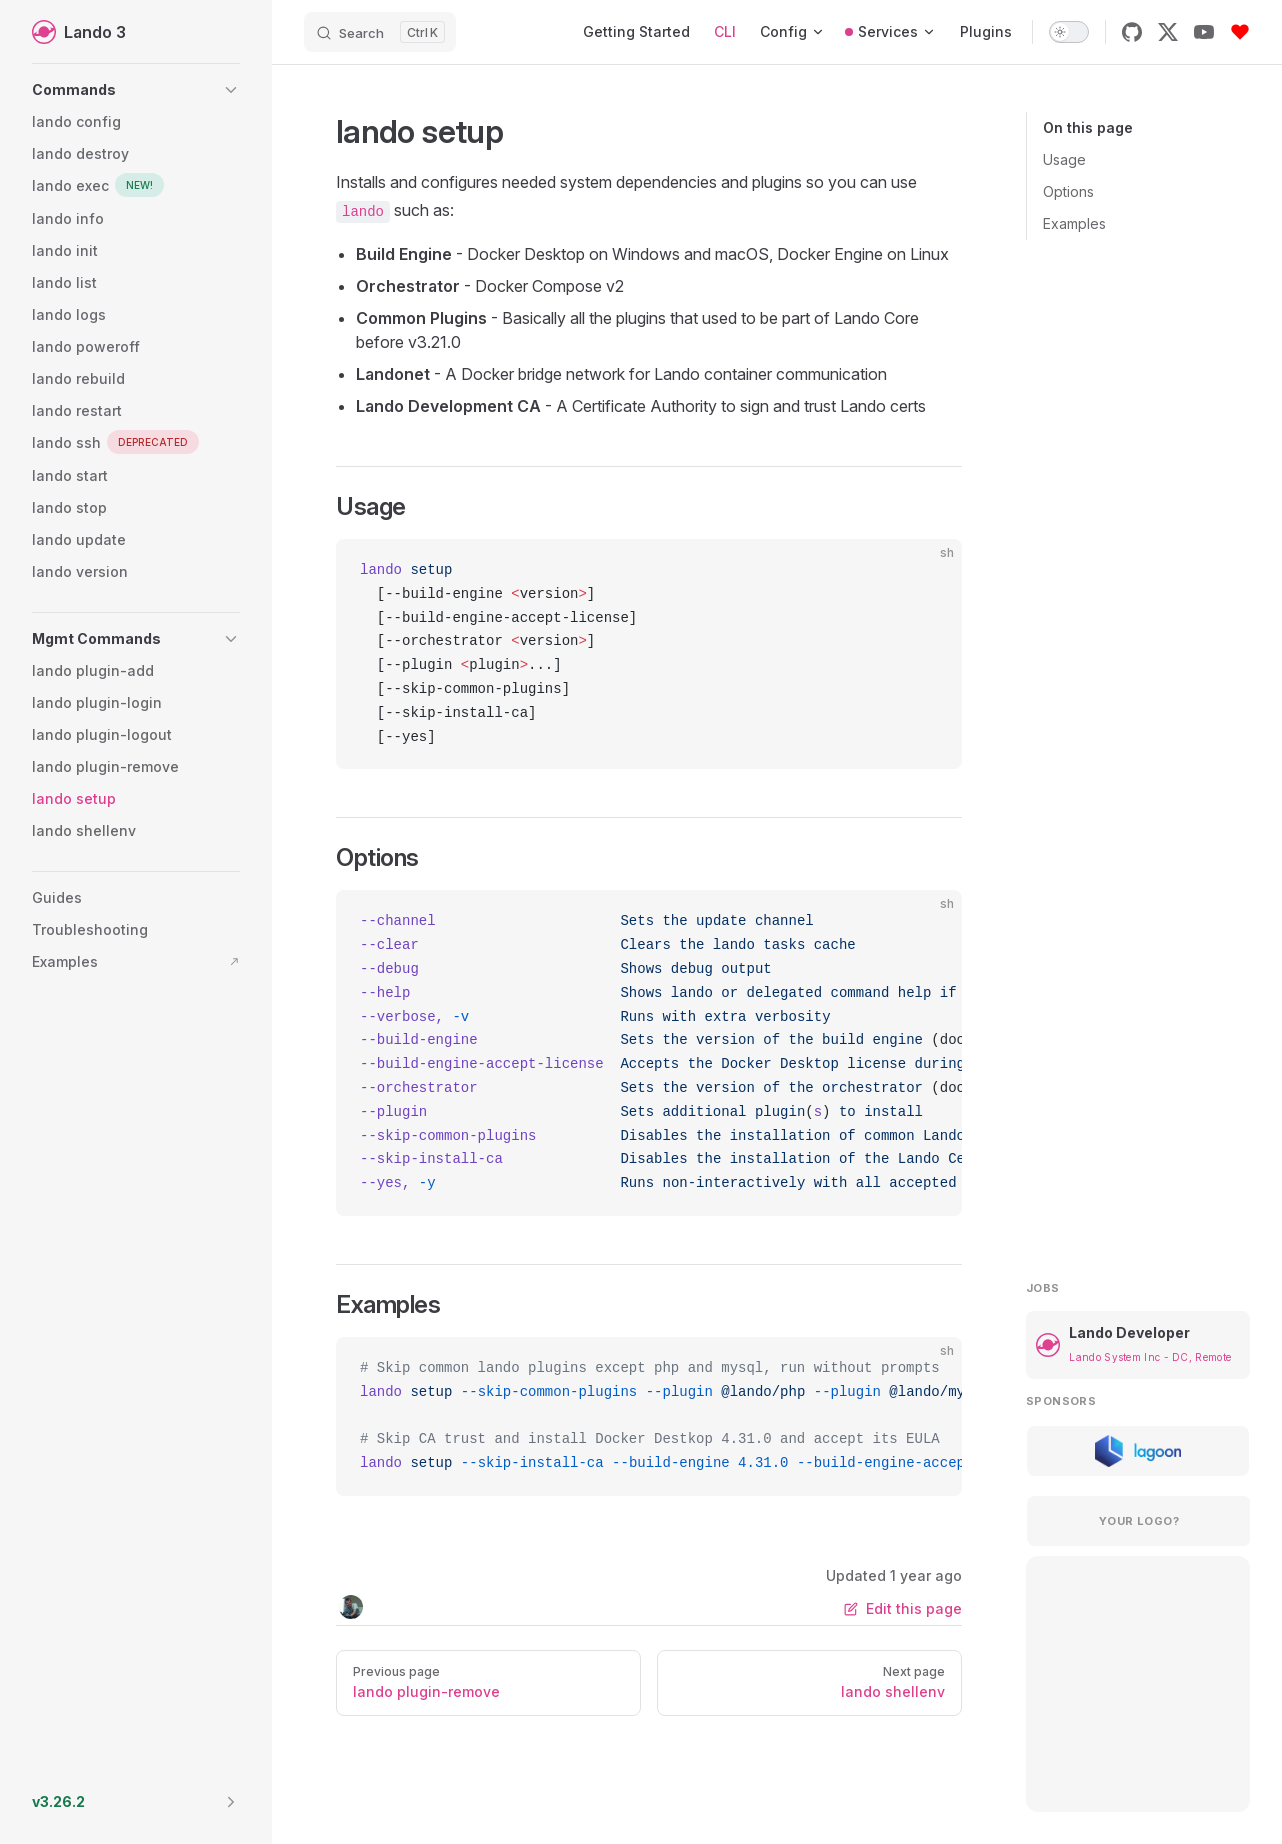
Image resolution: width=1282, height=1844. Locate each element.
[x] (1168, 32)
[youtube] (1204, 32)
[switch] (1069, 32)
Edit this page (903, 1608)
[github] (1132, 32)
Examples (1074, 223)
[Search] (380, 32)
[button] (136, 90)
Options (1068, 191)
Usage (1064, 159)
